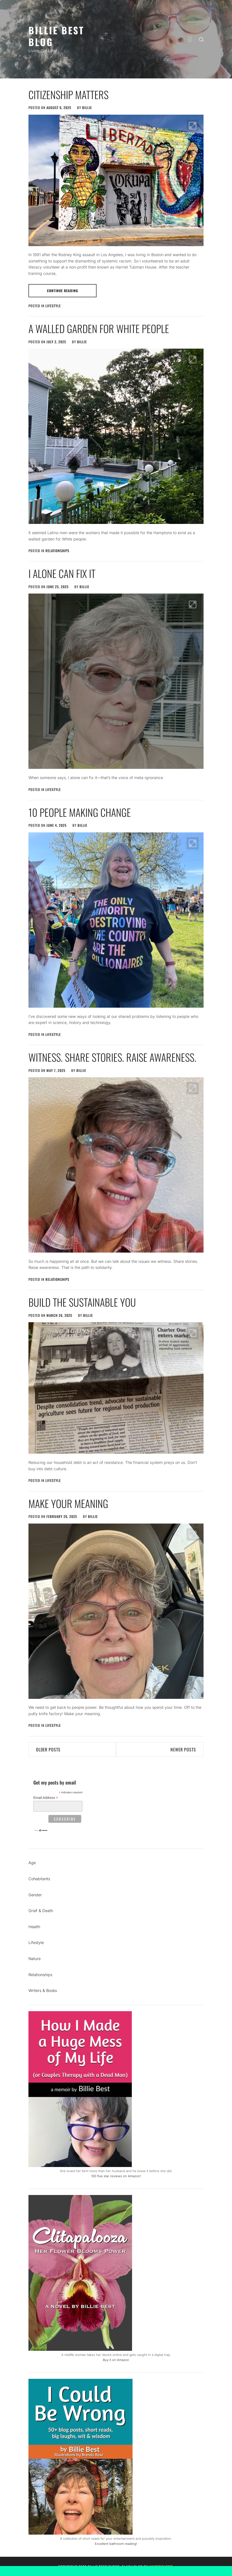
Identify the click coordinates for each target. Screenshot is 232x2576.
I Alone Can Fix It (61, 573)
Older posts (48, 1749)
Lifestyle (53, 305)
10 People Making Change (79, 812)
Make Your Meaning (68, 1503)
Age (32, 1862)
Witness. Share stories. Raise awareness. (113, 1057)
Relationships (57, 550)
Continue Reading (62, 290)
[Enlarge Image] (193, 126)
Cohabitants (39, 1878)
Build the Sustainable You (82, 1302)
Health (34, 1926)
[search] (201, 39)
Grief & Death (40, 1910)
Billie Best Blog (56, 36)
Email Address (45, 1797)
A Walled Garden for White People (98, 328)
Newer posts (183, 1749)
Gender (35, 1894)
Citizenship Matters (68, 94)
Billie (87, 107)
